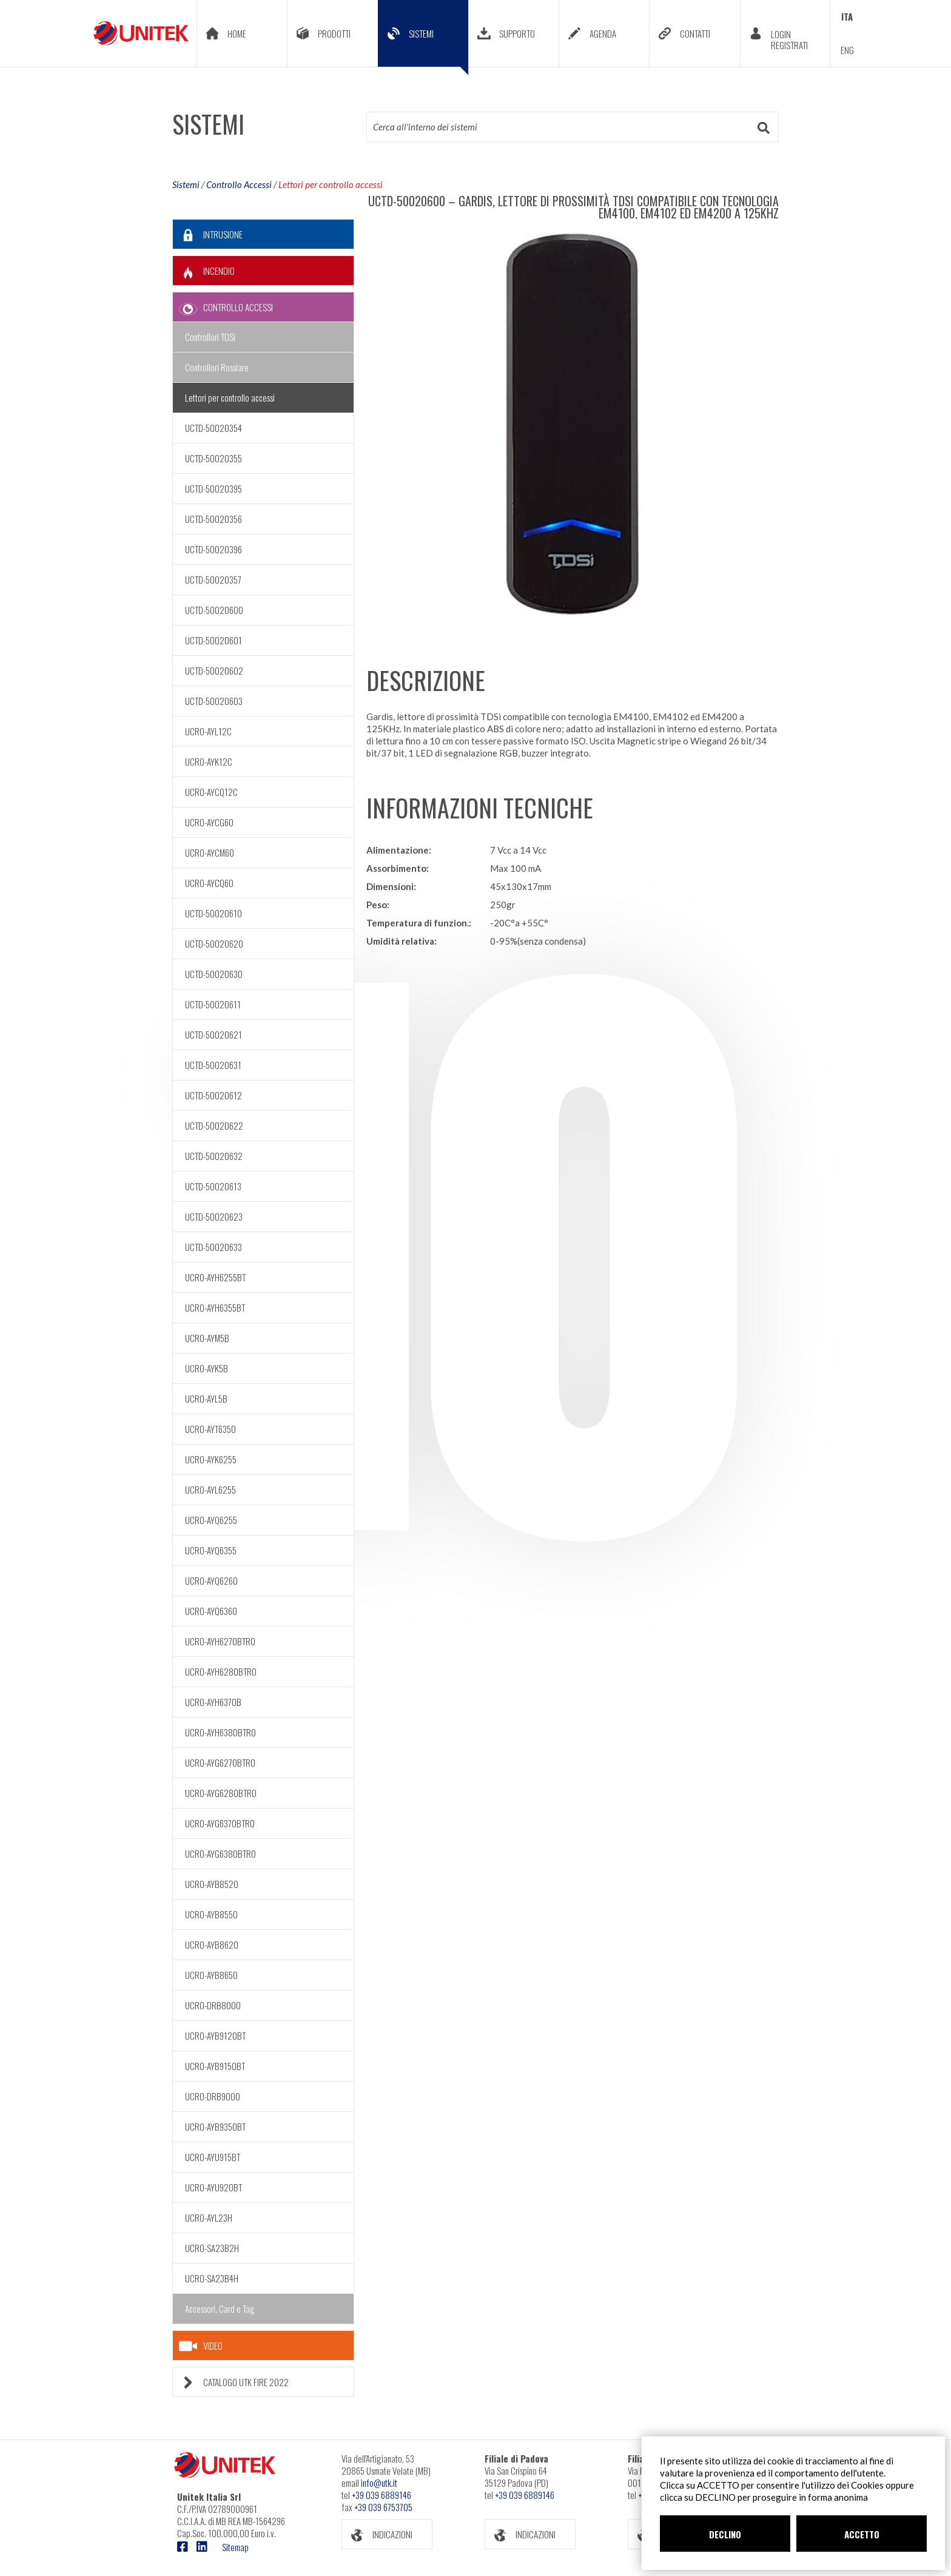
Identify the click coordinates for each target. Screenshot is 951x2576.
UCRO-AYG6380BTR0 (220, 1853)
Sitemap (235, 2547)
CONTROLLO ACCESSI (223, 307)
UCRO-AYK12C (208, 761)
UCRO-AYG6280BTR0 (221, 1792)
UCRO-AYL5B (206, 1398)
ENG (847, 49)
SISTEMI (423, 42)
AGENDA (587, 33)
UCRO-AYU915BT (212, 2156)
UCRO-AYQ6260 (211, 1580)
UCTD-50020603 (214, 700)
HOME (221, 33)
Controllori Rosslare (217, 367)
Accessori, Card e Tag (220, 2308)
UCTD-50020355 (213, 458)
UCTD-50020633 (213, 1246)
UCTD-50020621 (213, 1034)
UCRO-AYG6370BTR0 (220, 1823)
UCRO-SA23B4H (211, 2278)
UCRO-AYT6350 (210, 1428)
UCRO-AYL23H (208, 2217)
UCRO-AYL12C (208, 731)
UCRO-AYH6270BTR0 (220, 1641)
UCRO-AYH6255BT (215, 1277)
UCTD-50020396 (213, 549)
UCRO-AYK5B (206, 1368)
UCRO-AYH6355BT (215, 1307)
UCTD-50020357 (213, 579)
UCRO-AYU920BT (213, 2187)
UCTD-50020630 (214, 973)
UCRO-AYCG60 (209, 822)
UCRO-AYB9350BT (215, 2126)
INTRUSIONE (208, 234)
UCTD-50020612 (213, 1095)
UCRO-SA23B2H (212, 2247)
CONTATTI (680, 33)
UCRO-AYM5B (207, 1337)
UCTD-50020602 (214, 670)
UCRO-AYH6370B (213, 1701)
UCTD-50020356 (213, 518)
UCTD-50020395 (213, 488)
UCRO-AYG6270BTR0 (220, 1762)
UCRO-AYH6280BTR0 (221, 1671)
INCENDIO (204, 271)
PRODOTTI (319, 33)
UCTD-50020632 (214, 1155)
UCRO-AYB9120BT (215, 2035)
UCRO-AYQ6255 (211, 1519)
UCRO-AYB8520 (211, 1883)
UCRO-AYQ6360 (211, 1610)
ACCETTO (861, 2534)
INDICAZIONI (377, 2534)
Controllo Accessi (239, 184)
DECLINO (725, 2534)
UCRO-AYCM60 (209, 852)
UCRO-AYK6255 (211, 1459)
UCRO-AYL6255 (210, 1489)
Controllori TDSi (210, 336)
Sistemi (186, 184)
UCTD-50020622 (214, 1125)
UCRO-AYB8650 (211, 1974)
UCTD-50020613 (213, 1186)
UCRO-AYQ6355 (211, 1550)
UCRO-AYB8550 (211, 1914)
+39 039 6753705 (383, 2507)
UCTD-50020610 (213, 913)
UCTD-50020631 (213, 1064)
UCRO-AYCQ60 (209, 882)
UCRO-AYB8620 (211, 1944)
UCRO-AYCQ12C (211, 791)
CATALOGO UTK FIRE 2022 (231, 2382)
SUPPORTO (502, 33)
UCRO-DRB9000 (212, 2096)
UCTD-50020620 (214, 943)
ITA (847, 16)
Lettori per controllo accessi (330, 184)
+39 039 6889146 (381, 2494)
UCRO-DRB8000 (213, 2005)
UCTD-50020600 (214, 609)
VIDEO (201, 2346)
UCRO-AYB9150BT (215, 2065)
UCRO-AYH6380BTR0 (220, 1732)
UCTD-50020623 (214, 1216)
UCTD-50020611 (213, 1004)
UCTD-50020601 (213, 640)
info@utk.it (379, 2482)
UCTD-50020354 (213, 427)
